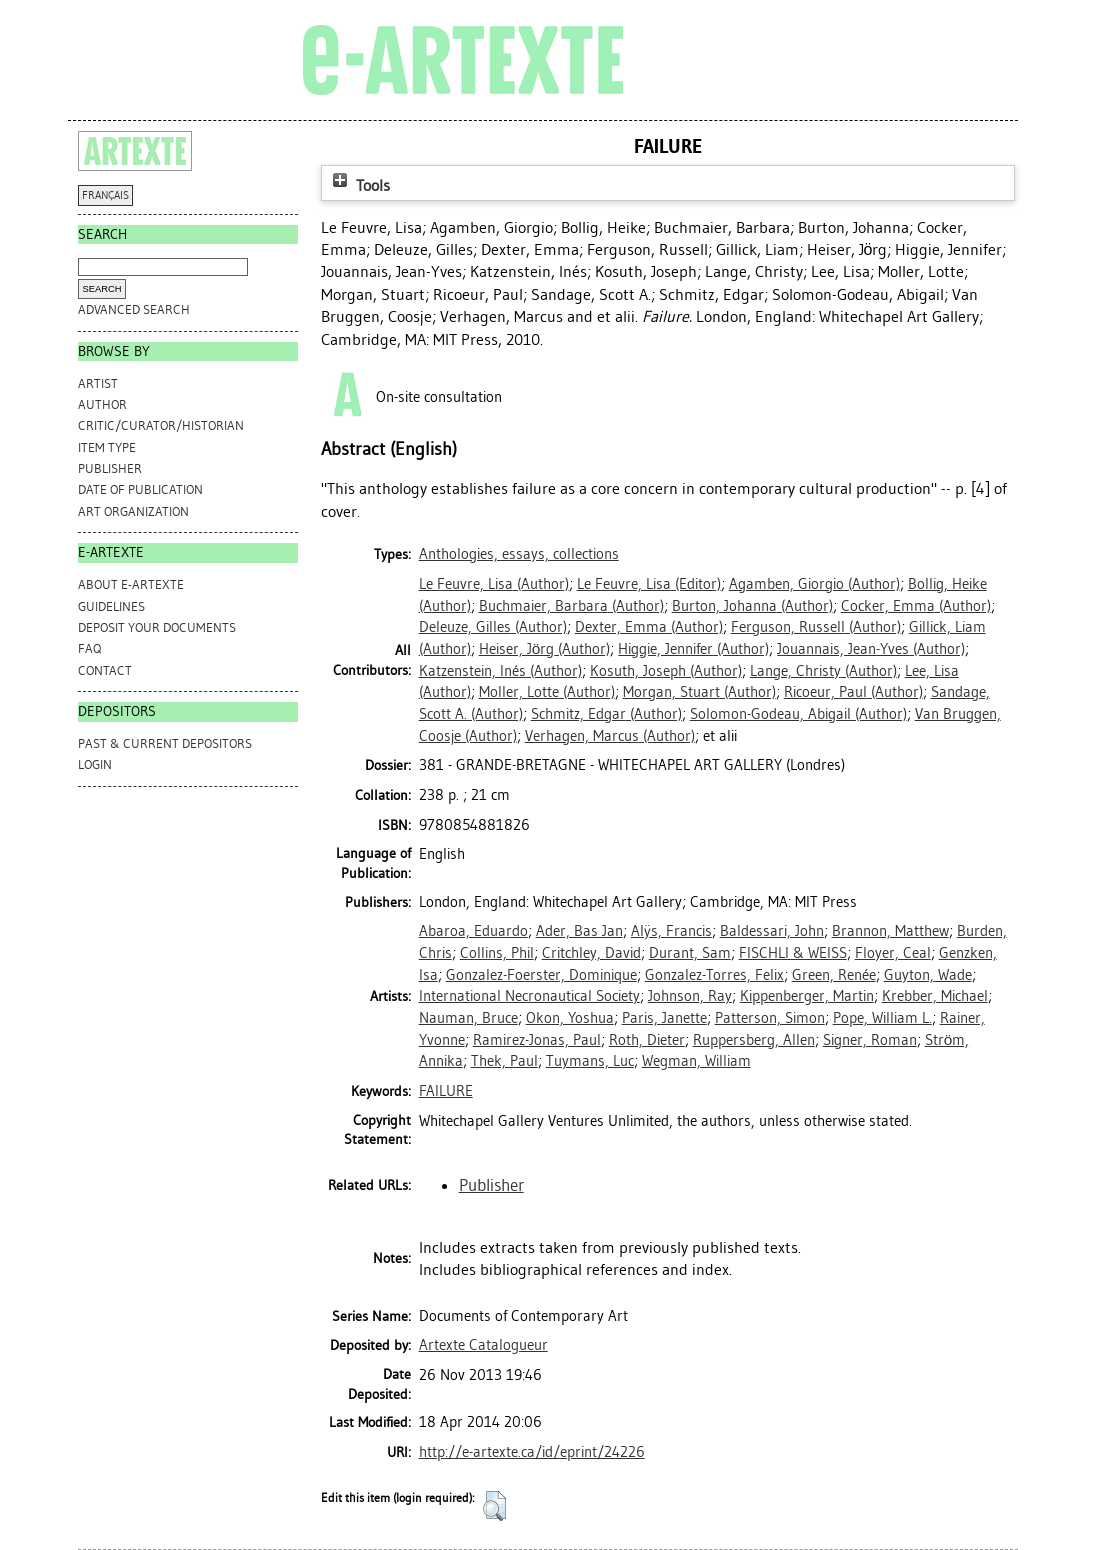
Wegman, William (696, 1061)
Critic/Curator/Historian (161, 425)
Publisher (110, 468)
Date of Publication (140, 489)
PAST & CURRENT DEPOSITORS (165, 743)
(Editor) (649, 584)
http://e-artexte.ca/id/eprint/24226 (532, 1452)
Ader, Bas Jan (579, 931)
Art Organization (133, 511)
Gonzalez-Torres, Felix (714, 975)
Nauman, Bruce (468, 1018)
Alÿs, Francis (671, 931)
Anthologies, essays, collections (519, 554)
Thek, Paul (504, 1061)
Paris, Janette (664, 1018)
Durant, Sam (690, 953)
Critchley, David (591, 953)
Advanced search (134, 309)
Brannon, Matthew (890, 931)
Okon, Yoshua (570, 1018)
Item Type (107, 447)
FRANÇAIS (105, 195)
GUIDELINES (111, 606)
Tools (359, 185)
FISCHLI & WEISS (793, 953)
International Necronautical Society (529, 996)
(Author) (494, 584)
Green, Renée (834, 975)
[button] (494, 1506)
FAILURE (446, 1091)
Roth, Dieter (647, 1040)
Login (95, 764)
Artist (98, 383)
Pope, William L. (882, 1018)
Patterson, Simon (770, 1018)
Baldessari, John (772, 931)
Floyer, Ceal (893, 953)
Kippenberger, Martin (807, 996)
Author (102, 404)
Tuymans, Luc (590, 1061)
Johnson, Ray (690, 996)
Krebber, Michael (935, 996)
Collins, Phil (497, 953)
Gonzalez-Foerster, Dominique (541, 975)
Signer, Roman (870, 1040)
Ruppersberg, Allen (754, 1040)
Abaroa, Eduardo (473, 931)
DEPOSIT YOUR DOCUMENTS (157, 627)
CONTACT (105, 670)
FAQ (89, 648)
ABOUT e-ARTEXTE (131, 584)
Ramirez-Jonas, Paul (537, 1040)
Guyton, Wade (928, 975)
